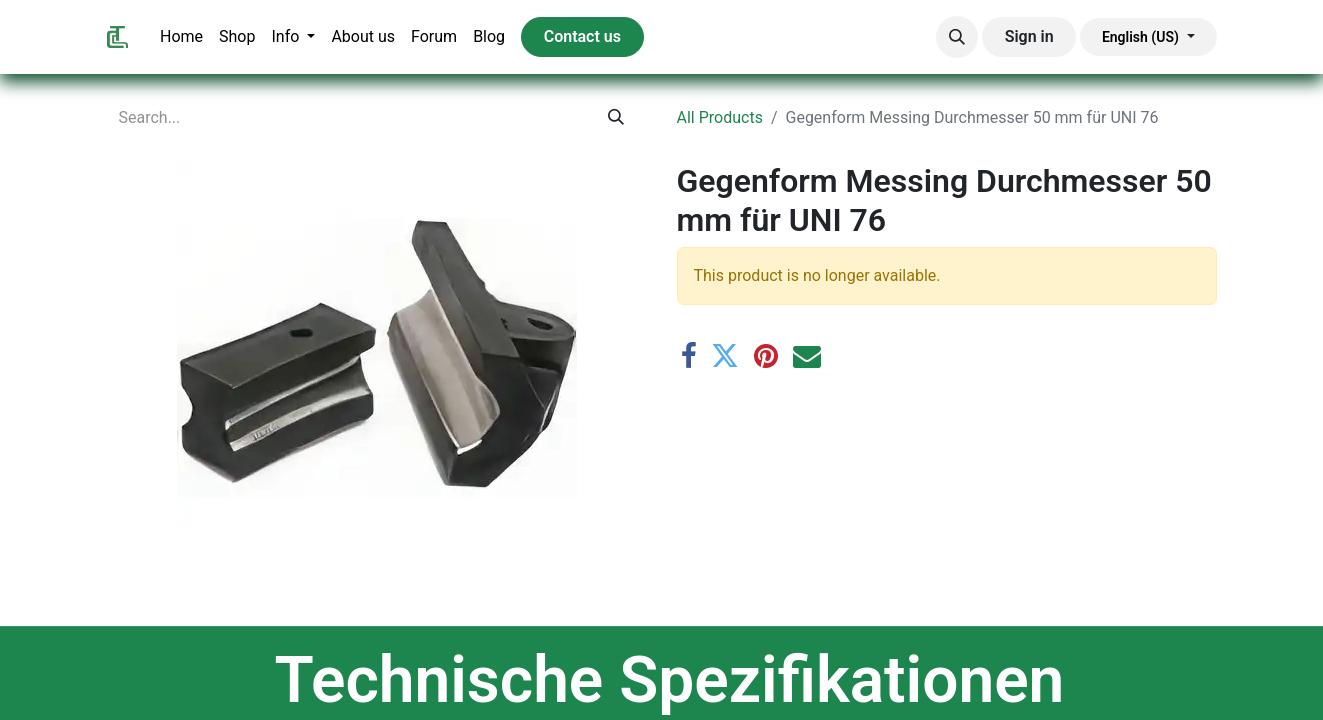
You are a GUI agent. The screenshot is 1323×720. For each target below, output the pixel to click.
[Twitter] (725, 356)
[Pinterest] (766, 356)
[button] (957, 37)
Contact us (582, 36)
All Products (720, 117)
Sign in (1029, 36)
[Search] (615, 118)
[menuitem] (181, 37)
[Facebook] (689, 356)
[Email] (807, 356)
